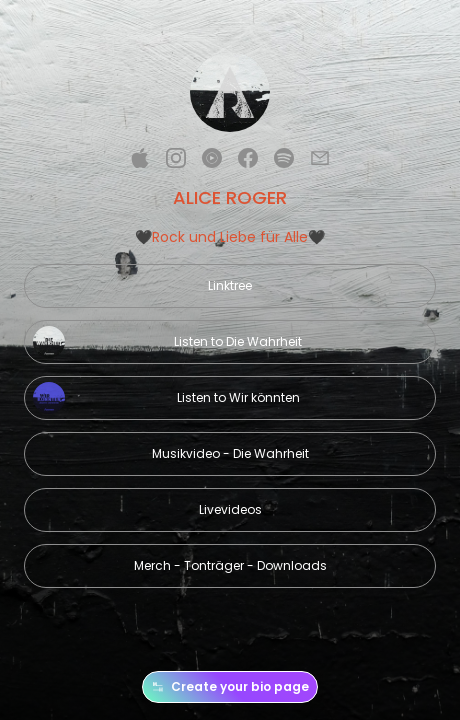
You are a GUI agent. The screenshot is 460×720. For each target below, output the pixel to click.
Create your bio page (230, 687)
